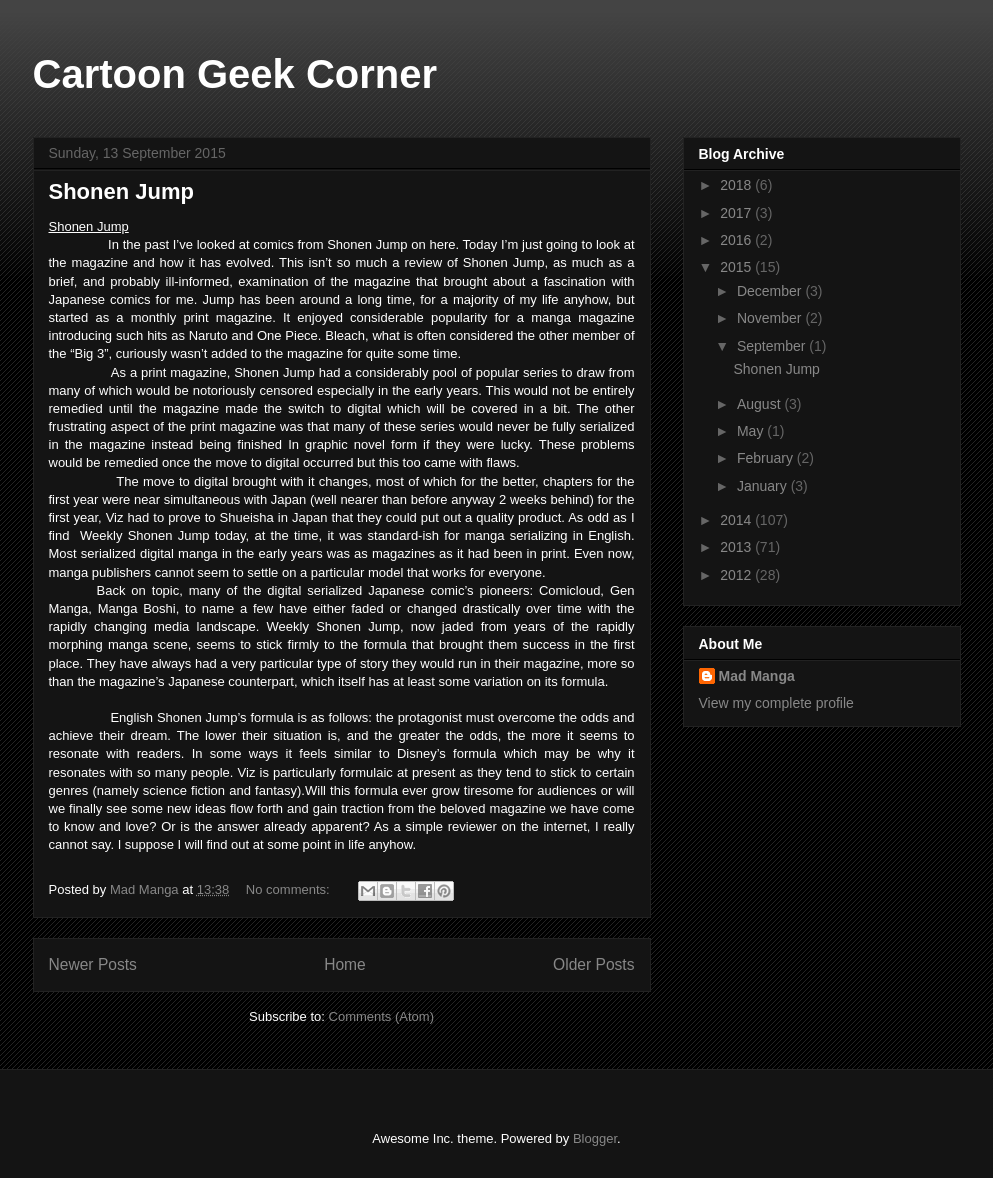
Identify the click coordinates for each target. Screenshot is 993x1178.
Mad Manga (757, 676)
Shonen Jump (121, 191)
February (767, 458)
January (764, 486)
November (771, 318)
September (773, 346)
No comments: (289, 889)
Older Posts (593, 964)
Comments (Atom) (381, 1016)
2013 (737, 547)
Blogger (595, 1138)
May (752, 431)
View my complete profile (776, 703)
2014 (737, 520)
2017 (737, 213)
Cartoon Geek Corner (235, 74)
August (760, 404)
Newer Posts (93, 964)
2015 (737, 267)
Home (345, 964)
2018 (737, 185)
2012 (737, 575)
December (771, 291)
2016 (737, 240)
